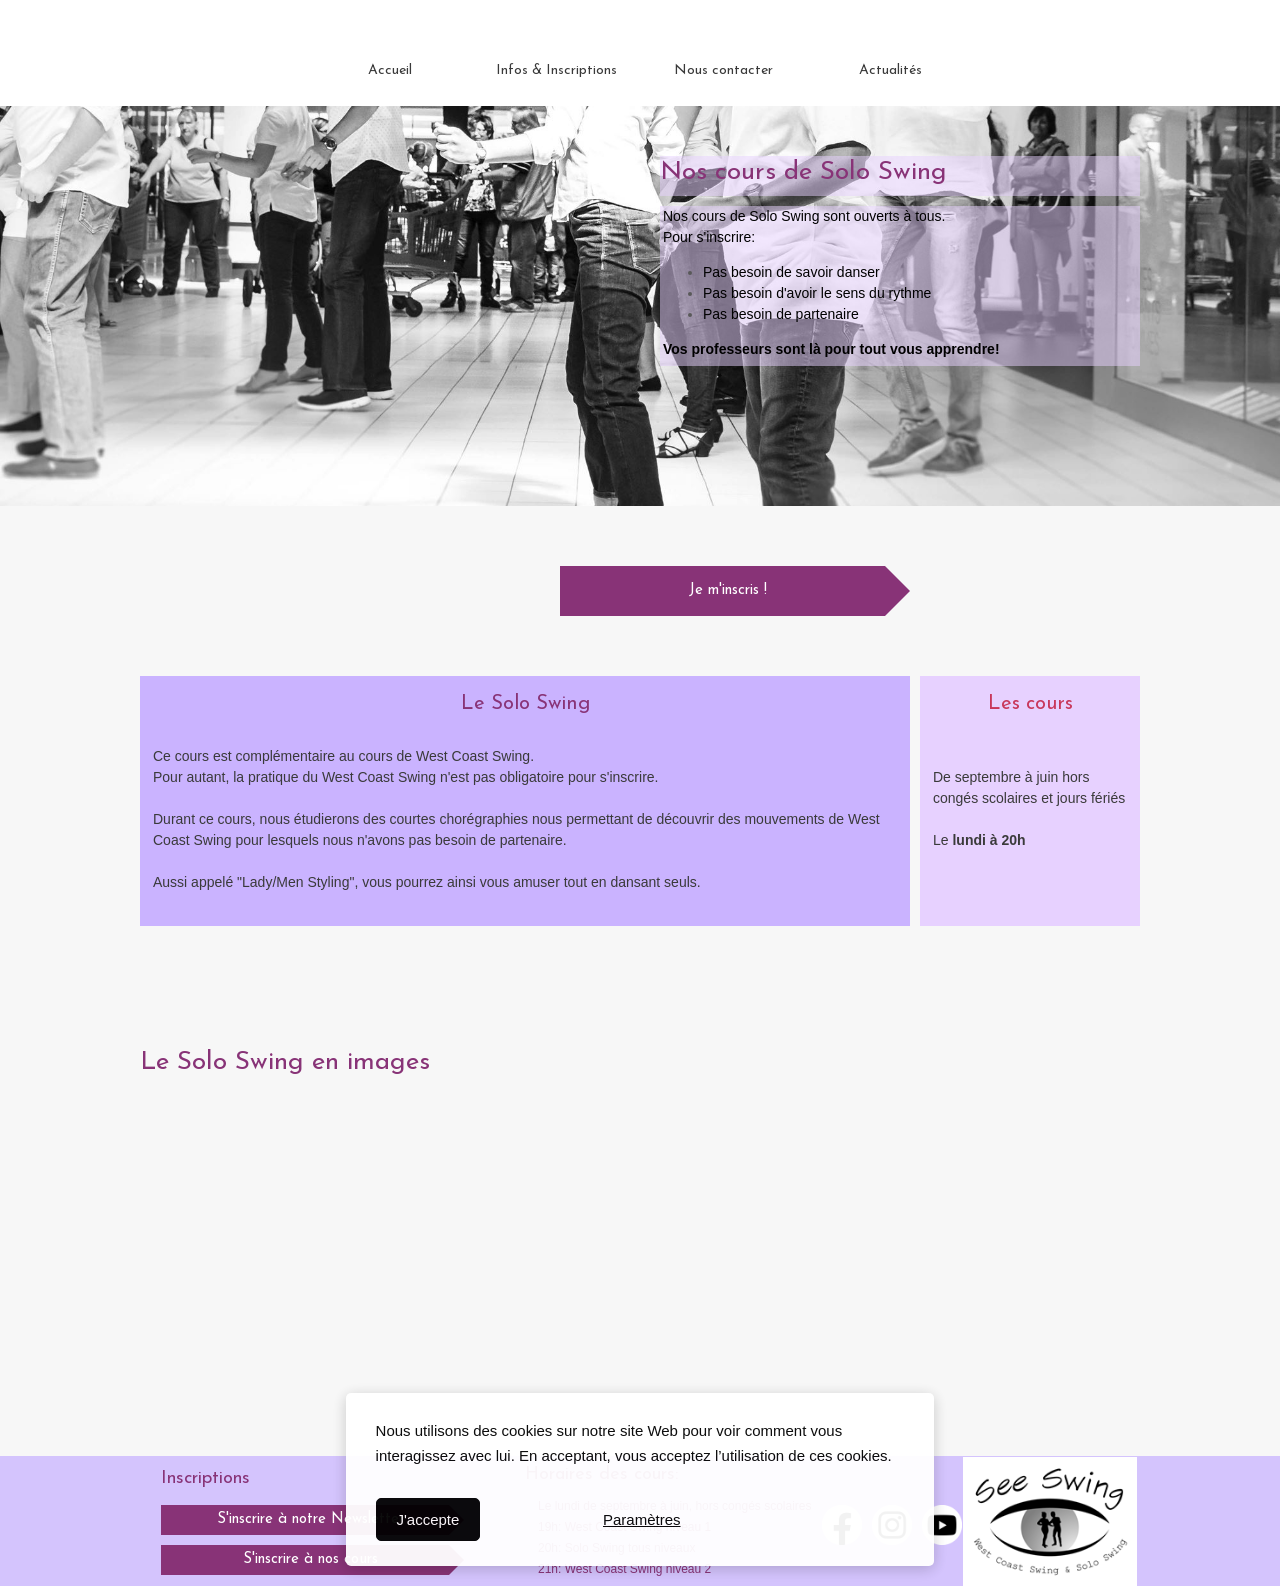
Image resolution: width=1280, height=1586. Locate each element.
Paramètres (642, 1519)
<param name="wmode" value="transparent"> (305, 1231)
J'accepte (427, 1519)
